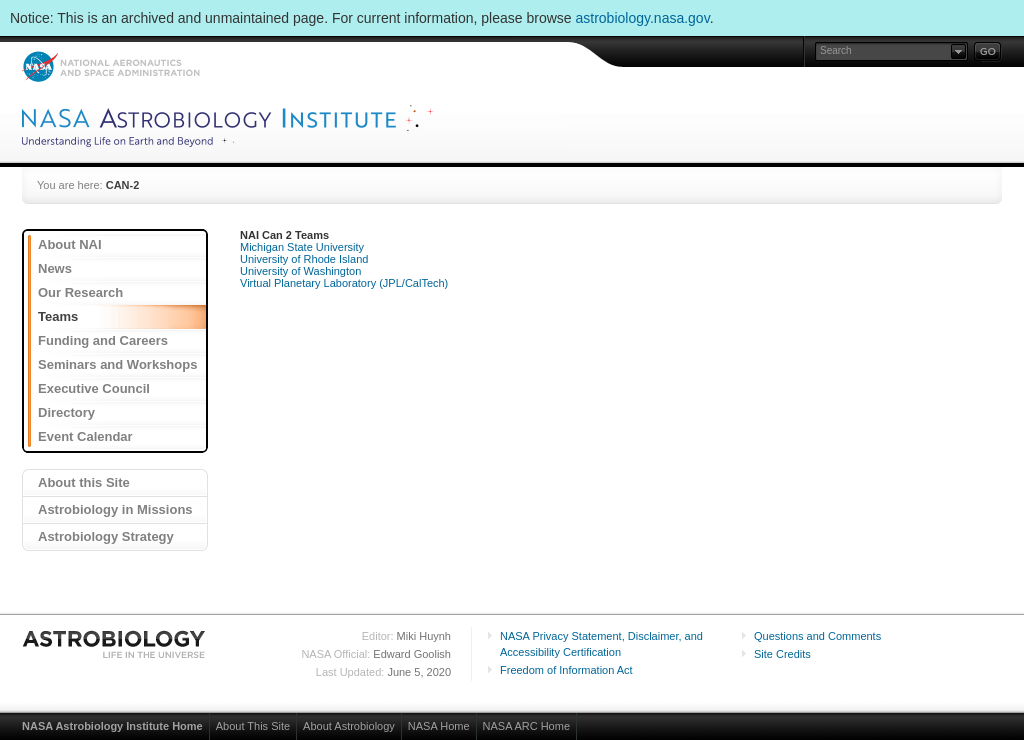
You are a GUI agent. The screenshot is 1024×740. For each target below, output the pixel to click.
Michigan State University (302, 247)
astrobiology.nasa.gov (643, 18)
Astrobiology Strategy (106, 536)
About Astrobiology (349, 726)
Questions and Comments (817, 636)
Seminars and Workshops (117, 364)
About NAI (70, 244)
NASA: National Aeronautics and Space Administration (110, 66)
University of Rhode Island (304, 259)
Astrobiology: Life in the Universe (115, 644)
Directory (66, 412)
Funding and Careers (103, 340)
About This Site (253, 726)
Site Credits (782, 654)
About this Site (84, 482)
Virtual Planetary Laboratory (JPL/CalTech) (344, 283)
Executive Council (94, 388)
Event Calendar (85, 436)
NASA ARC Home (526, 726)
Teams (58, 316)
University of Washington (300, 271)
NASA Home (439, 726)
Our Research (80, 292)
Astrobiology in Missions (115, 509)
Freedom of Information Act (566, 670)
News (55, 268)
